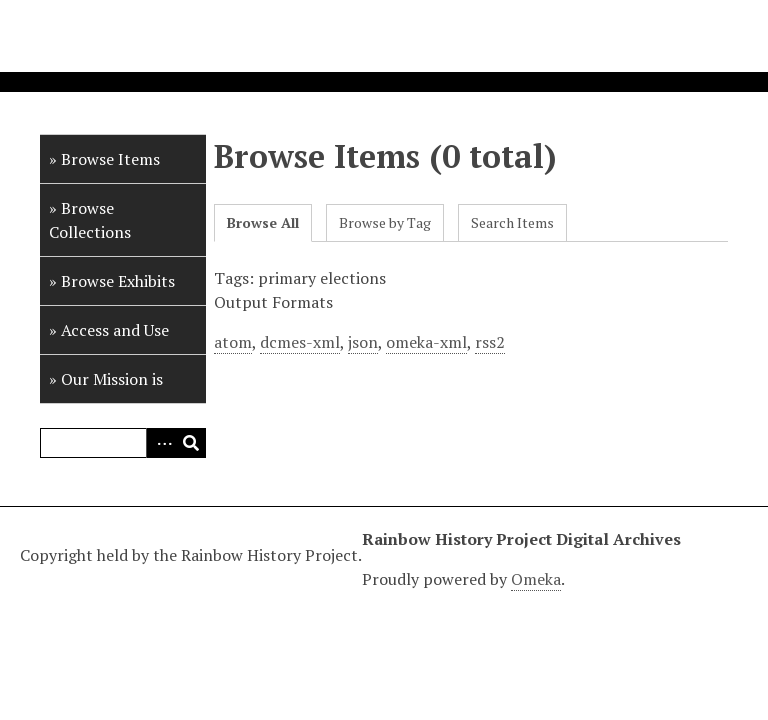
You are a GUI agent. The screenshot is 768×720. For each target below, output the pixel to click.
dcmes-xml (300, 342)
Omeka (536, 579)
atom (233, 342)
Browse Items (110, 159)
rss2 (490, 342)
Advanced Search (161, 443)
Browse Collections (90, 220)
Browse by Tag (385, 222)
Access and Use (115, 330)
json (363, 342)
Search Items (512, 222)
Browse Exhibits (118, 281)
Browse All (263, 222)
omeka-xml (426, 342)
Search (191, 443)
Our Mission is (112, 379)
